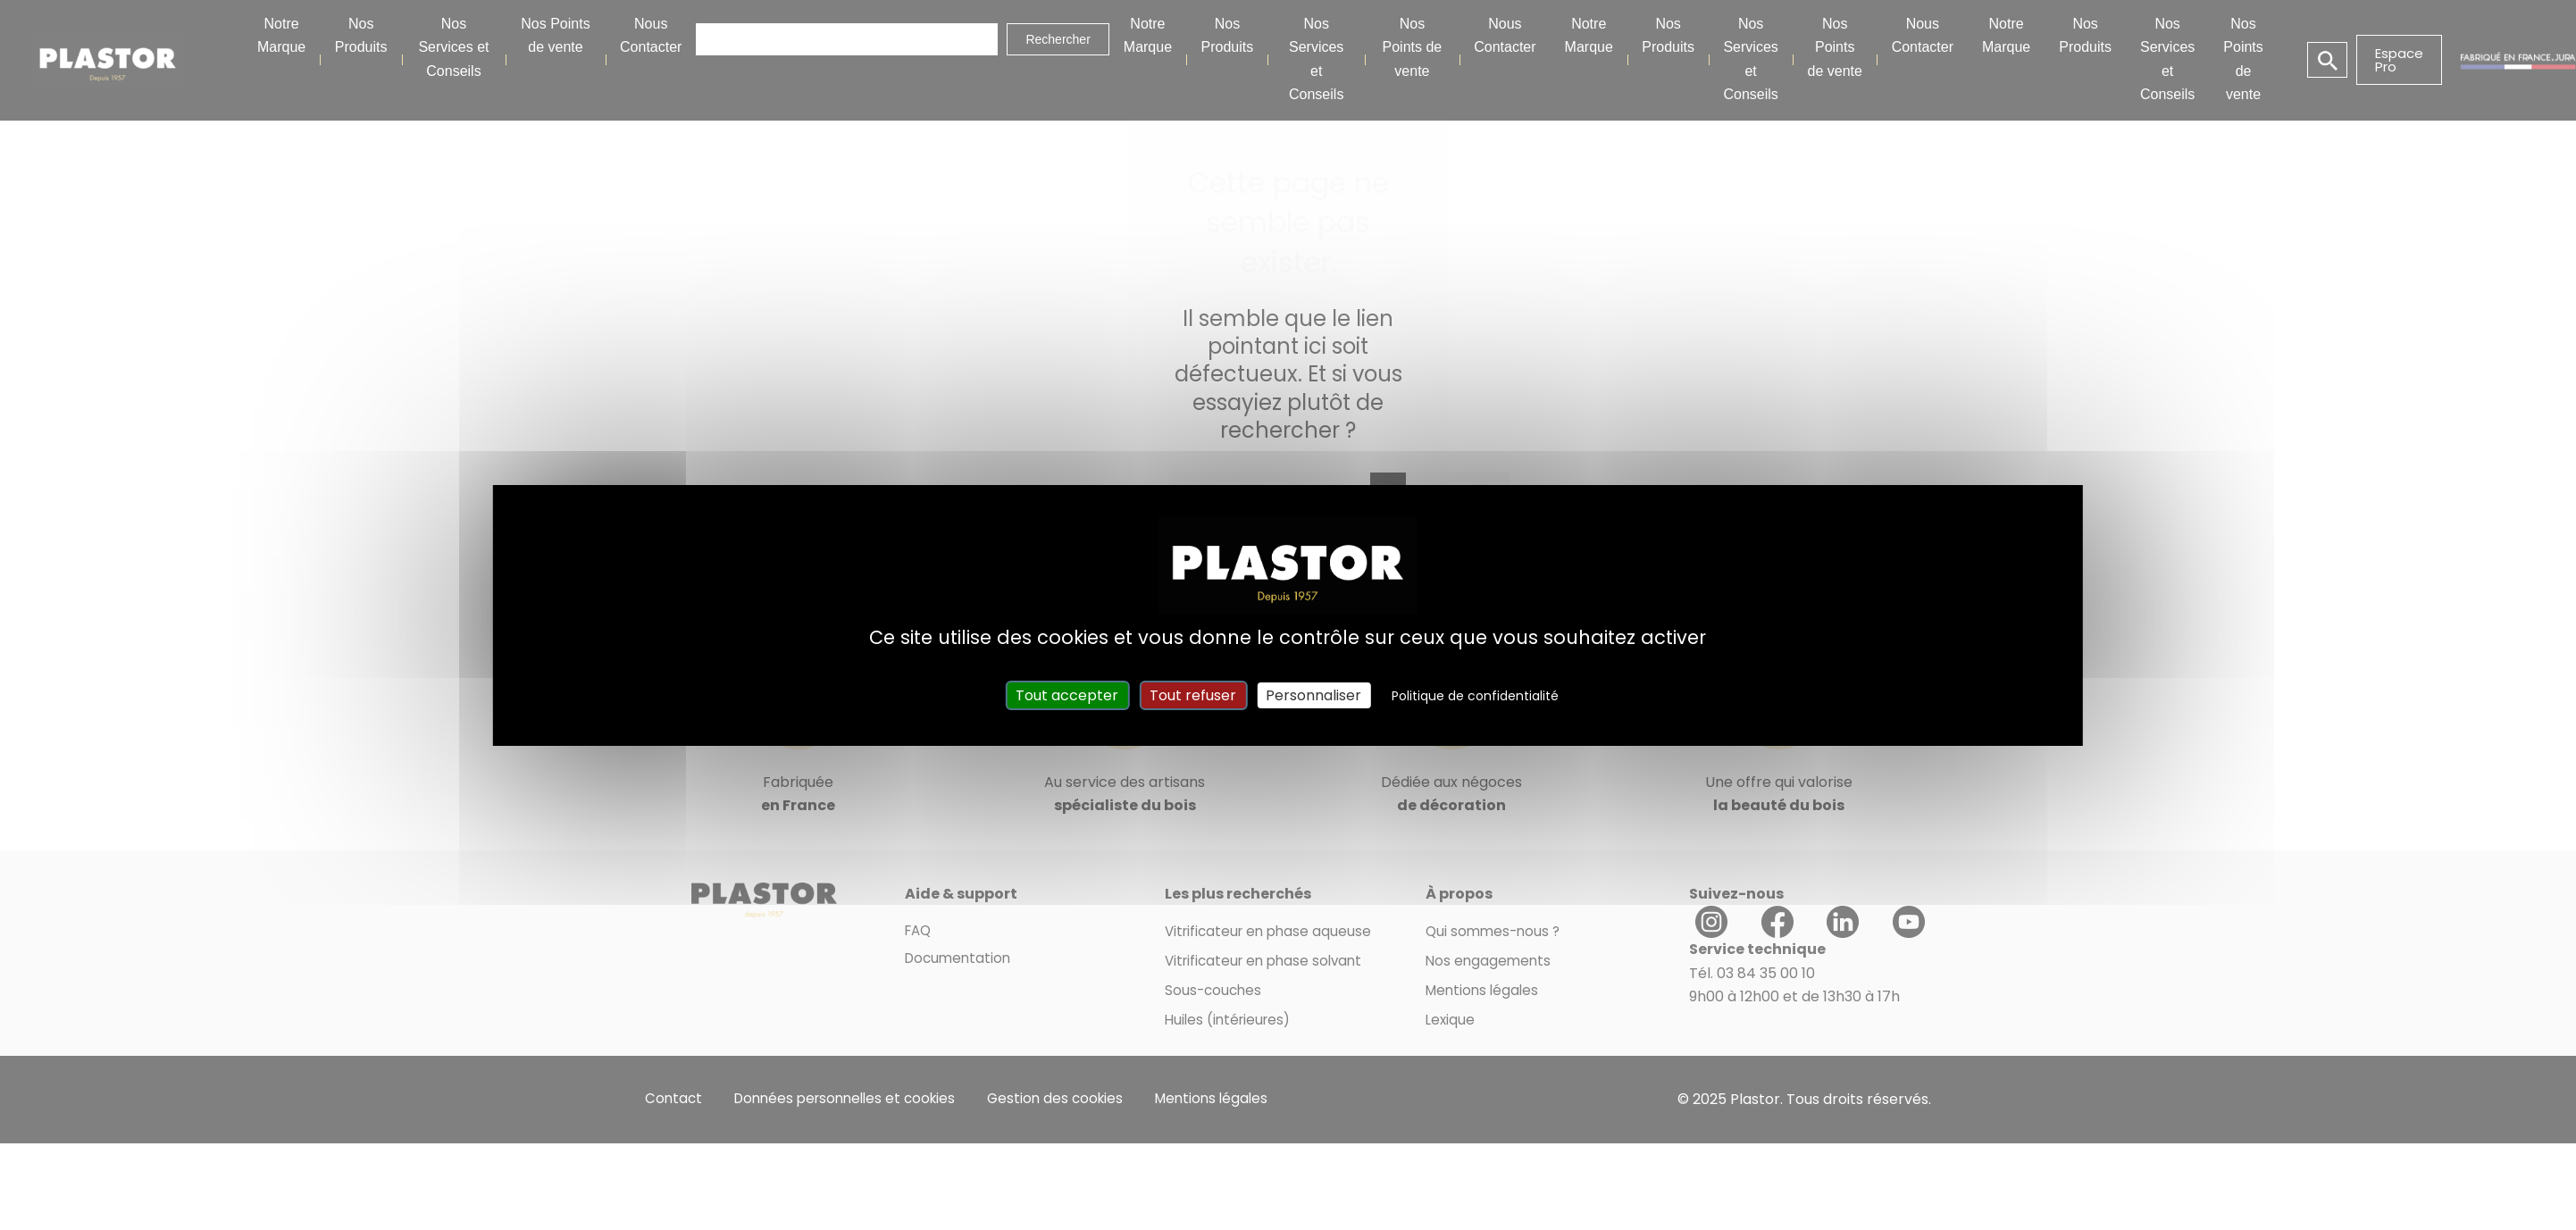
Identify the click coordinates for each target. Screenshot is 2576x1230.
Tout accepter (1067, 695)
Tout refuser (1193, 695)
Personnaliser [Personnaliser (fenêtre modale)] (1313, 695)
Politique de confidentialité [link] (1475, 696)
